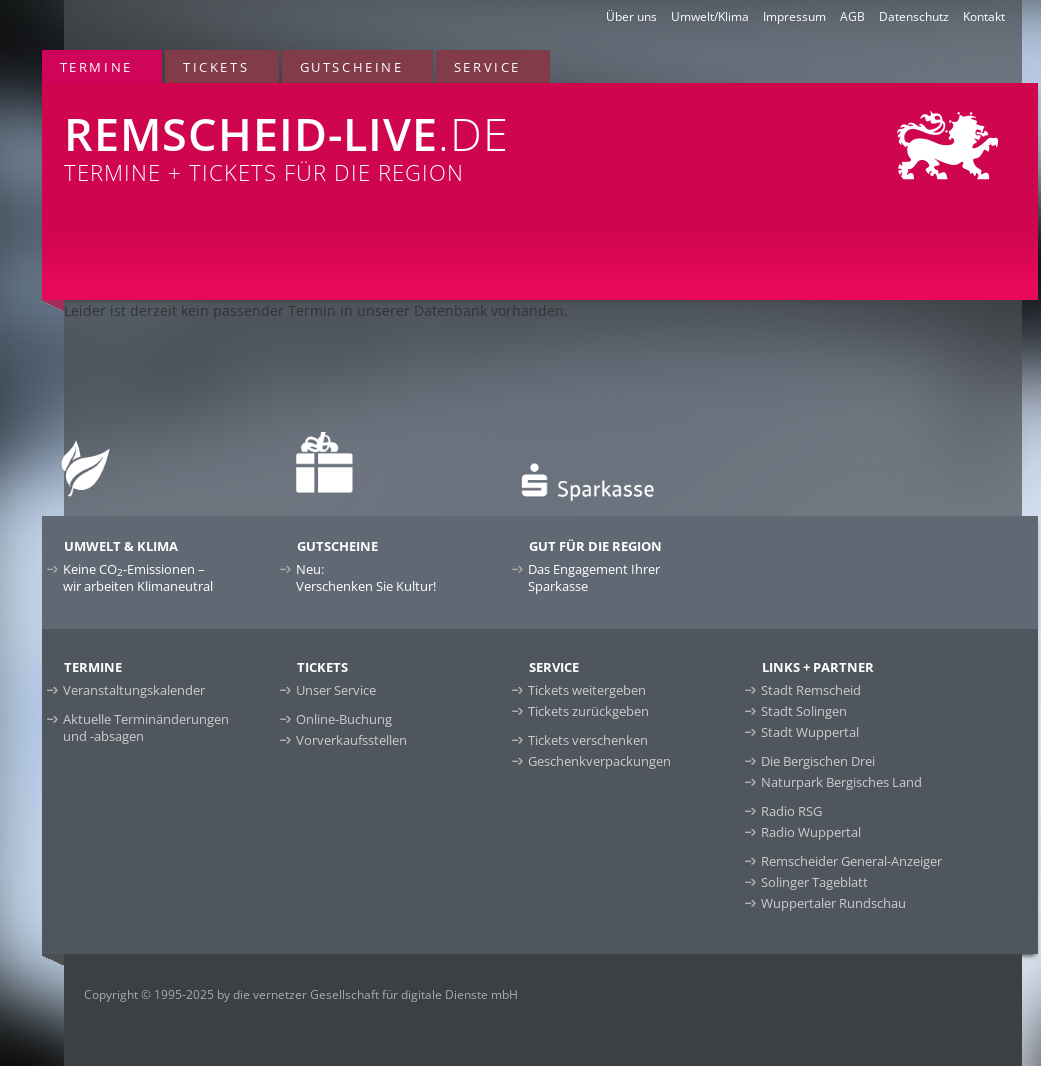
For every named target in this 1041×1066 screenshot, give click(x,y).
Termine (96, 67)
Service (487, 67)
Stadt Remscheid (811, 690)
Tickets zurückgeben (588, 711)
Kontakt (984, 16)
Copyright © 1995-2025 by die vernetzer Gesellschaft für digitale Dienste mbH (301, 994)
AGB (852, 16)
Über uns (631, 16)
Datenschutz (914, 16)
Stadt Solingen (804, 711)
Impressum (794, 16)
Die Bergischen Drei (818, 761)
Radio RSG (791, 811)
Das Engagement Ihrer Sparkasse (594, 577)
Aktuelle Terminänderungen (146, 727)
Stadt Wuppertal (810, 732)
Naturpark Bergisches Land (841, 782)
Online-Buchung (344, 719)
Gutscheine (352, 67)
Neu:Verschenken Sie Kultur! (366, 577)
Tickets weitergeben (587, 690)
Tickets (216, 67)
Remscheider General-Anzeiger (851, 861)
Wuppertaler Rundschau (833, 903)
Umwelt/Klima (710, 16)
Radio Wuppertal (811, 832)
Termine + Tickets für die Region (338, 135)
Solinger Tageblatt (814, 882)
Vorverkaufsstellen (351, 740)
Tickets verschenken (588, 740)
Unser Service (336, 690)
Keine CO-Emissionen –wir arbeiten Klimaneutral (138, 577)
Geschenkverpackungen (599, 761)
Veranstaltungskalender (134, 690)
